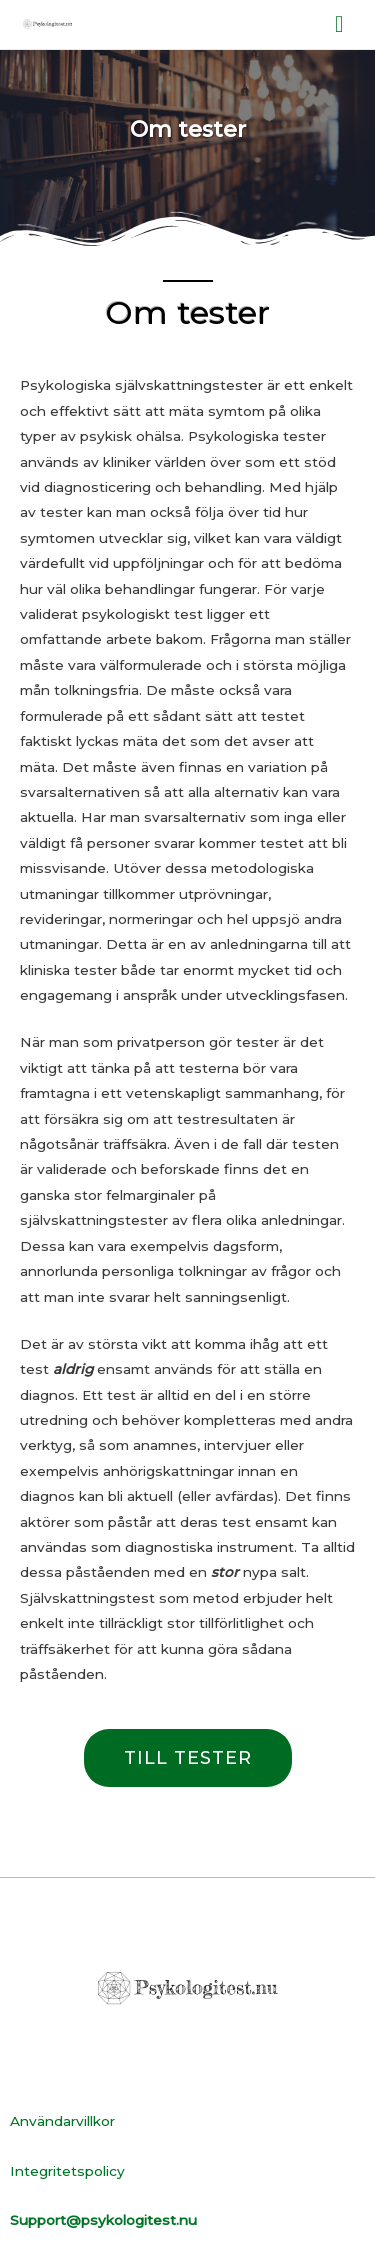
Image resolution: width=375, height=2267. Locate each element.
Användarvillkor (62, 2121)
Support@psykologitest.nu (103, 2220)
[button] (188, 1758)
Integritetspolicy (67, 2171)
